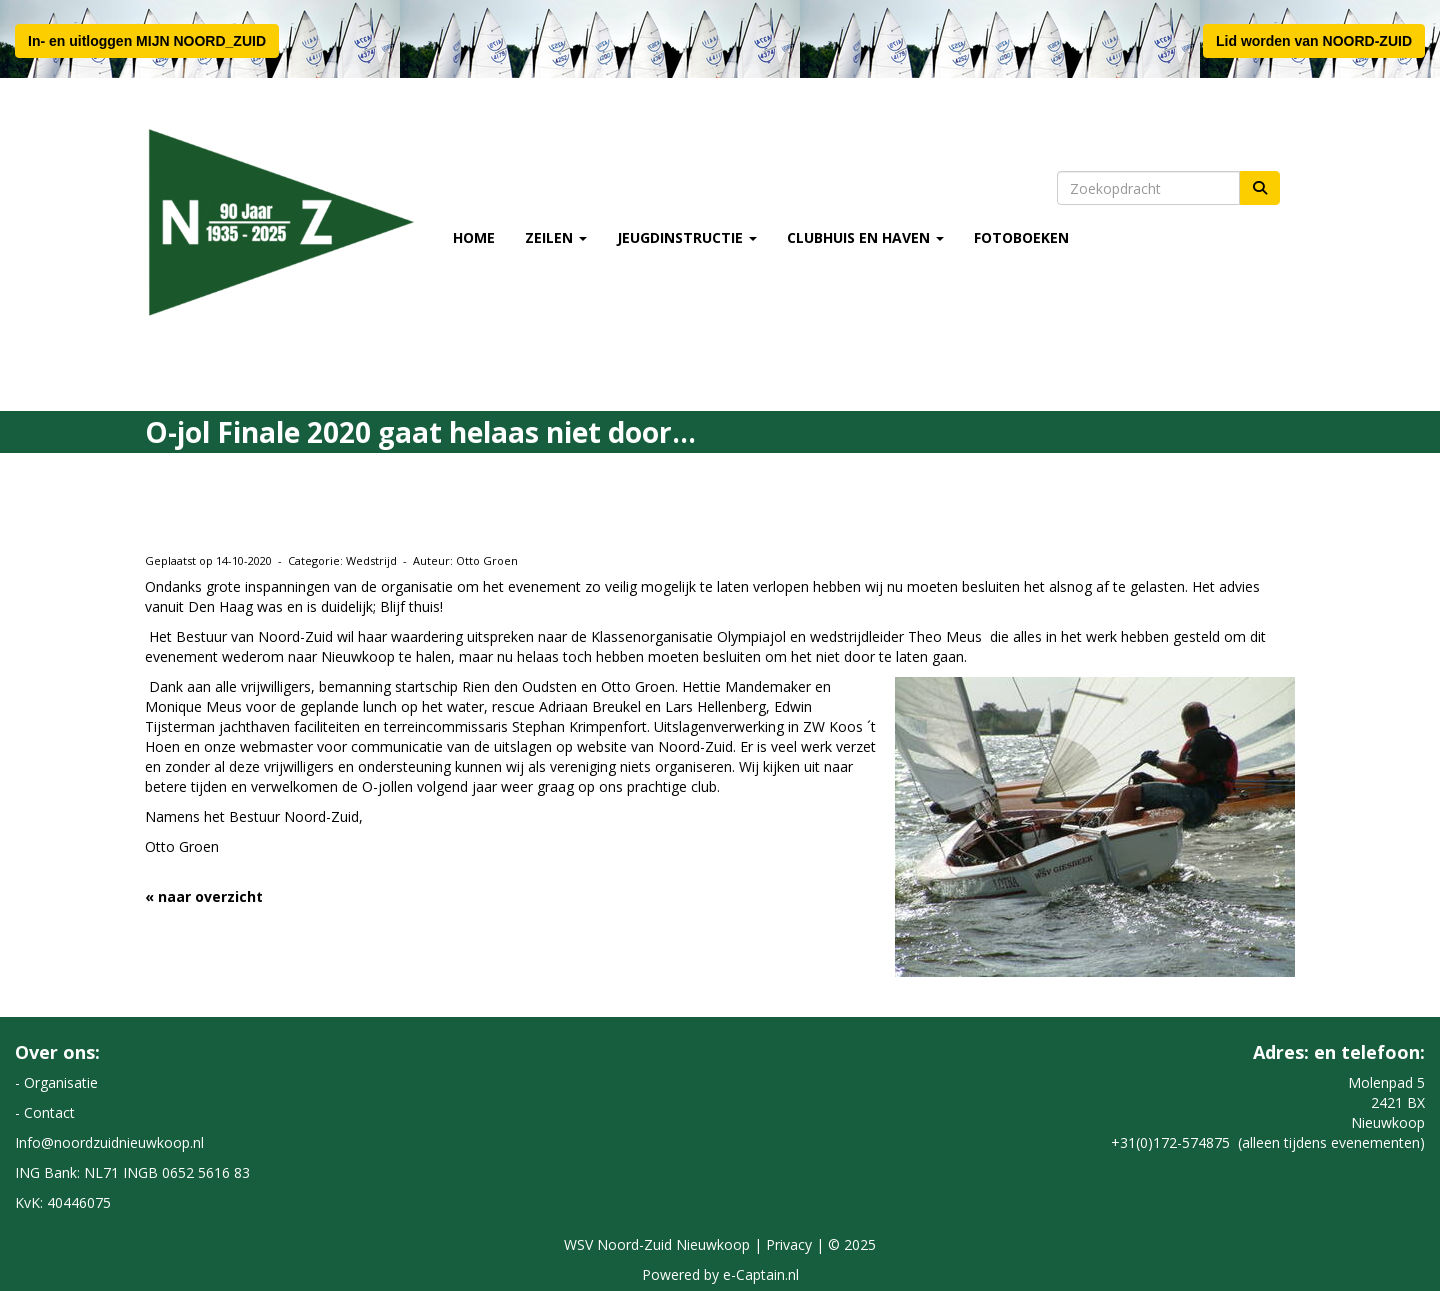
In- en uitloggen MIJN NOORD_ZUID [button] (147, 41)
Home (474, 237)
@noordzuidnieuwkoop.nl (109, 1142)
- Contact (45, 1112)
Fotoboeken (1021, 237)
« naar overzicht (204, 896)
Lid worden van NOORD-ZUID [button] (1314, 41)
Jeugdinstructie (687, 237)
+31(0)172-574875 (1170, 1142)
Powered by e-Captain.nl (720, 1274)
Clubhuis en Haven (865, 237)
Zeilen (556, 237)
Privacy (789, 1244)
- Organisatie (56, 1082)
